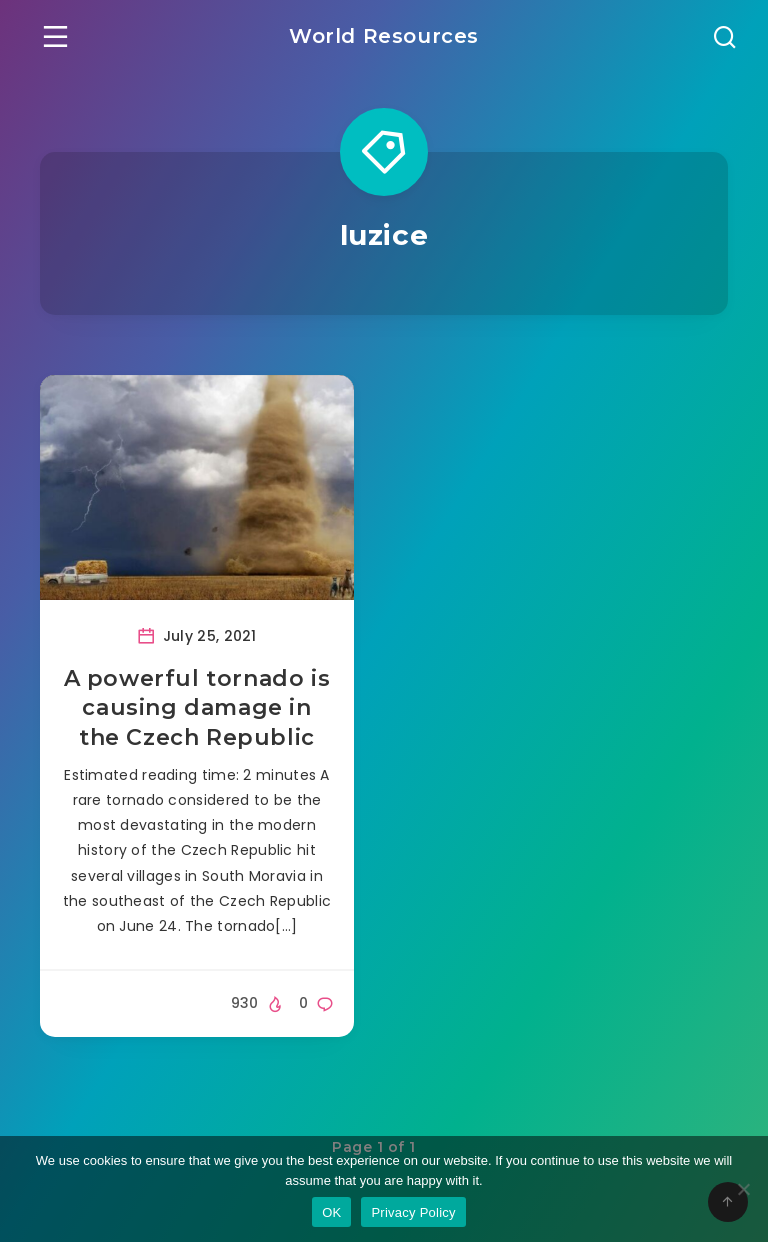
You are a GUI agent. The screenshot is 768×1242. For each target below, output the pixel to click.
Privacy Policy (413, 1212)
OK (331, 1212)
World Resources (384, 36)
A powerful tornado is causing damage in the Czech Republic (197, 708)
